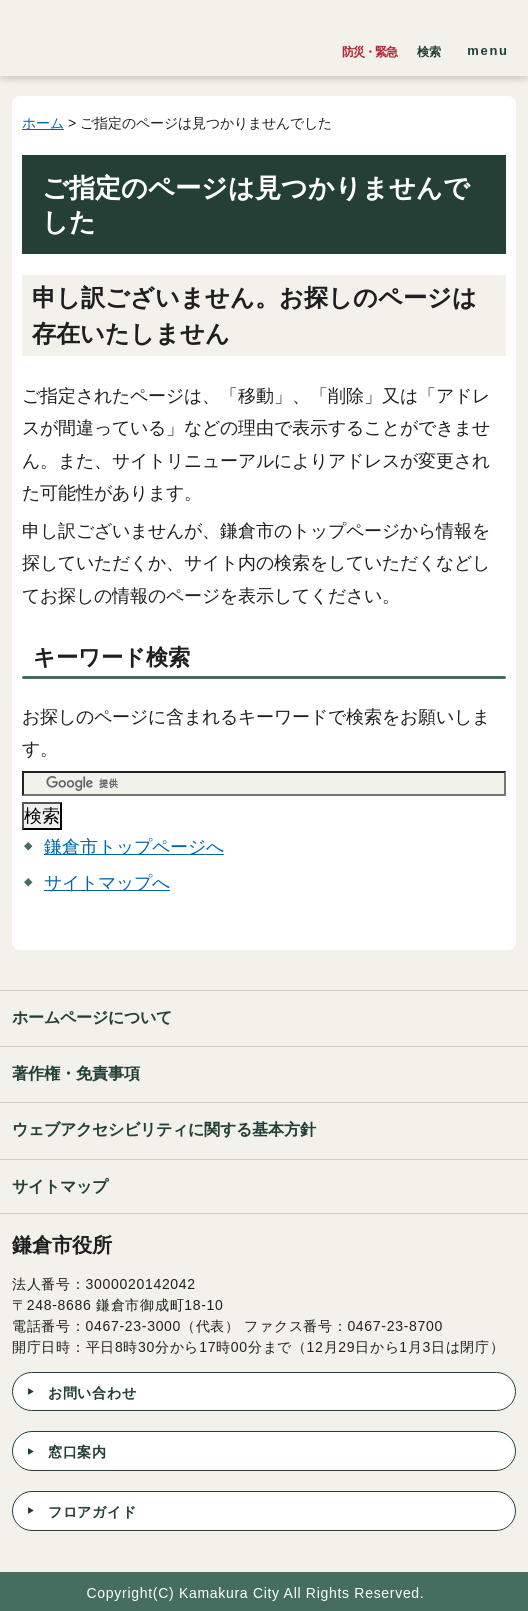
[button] (429, 47)
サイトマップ (60, 1186)
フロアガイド (92, 1512)
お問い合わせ (92, 1393)
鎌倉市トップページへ (134, 847)
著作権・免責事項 (76, 1073)
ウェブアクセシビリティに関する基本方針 (164, 1129)
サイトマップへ (107, 883)
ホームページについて (92, 1017)
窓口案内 (77, 1452)
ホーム (43, 123)
